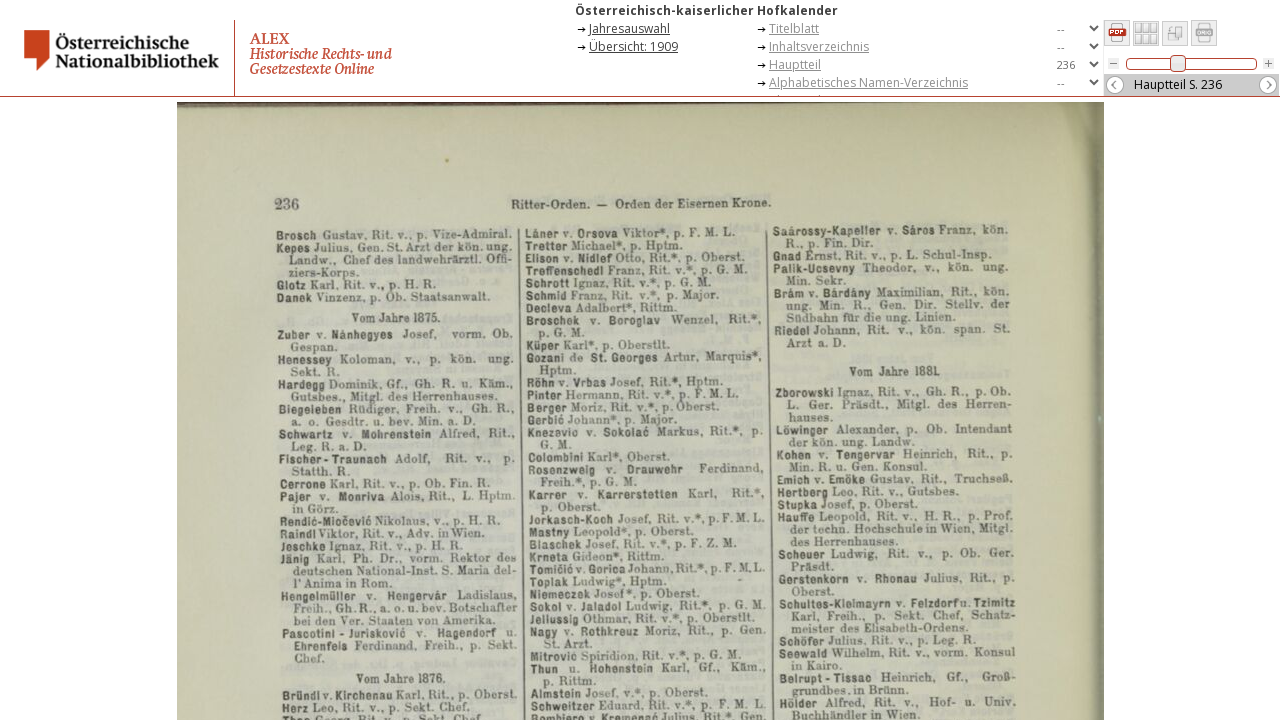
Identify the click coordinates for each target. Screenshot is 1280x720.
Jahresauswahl (629, 28)
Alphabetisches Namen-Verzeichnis (868, 82)
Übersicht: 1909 (633, 46)
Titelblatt (794, 28)
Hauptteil (795, 64)
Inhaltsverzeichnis (819, 46)
